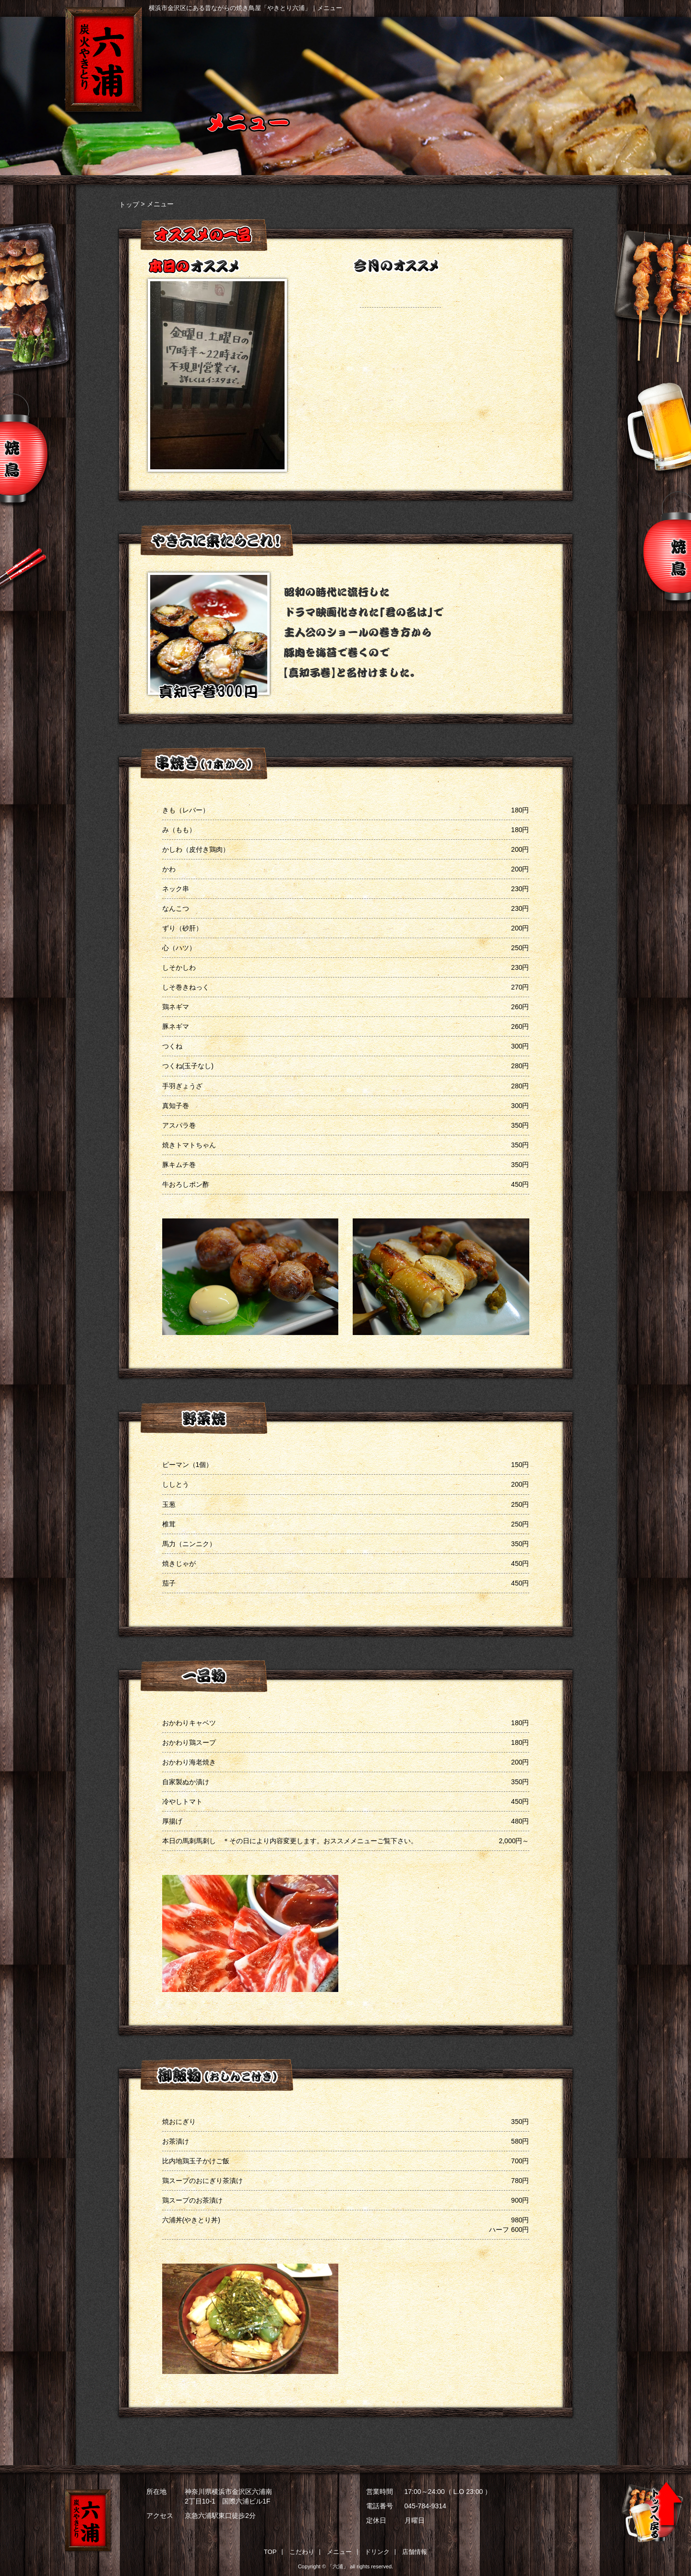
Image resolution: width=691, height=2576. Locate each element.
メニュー (411, 53)
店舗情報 (598, 53)
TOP (270, 2551)
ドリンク (505, 53)
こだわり (318, 53)
